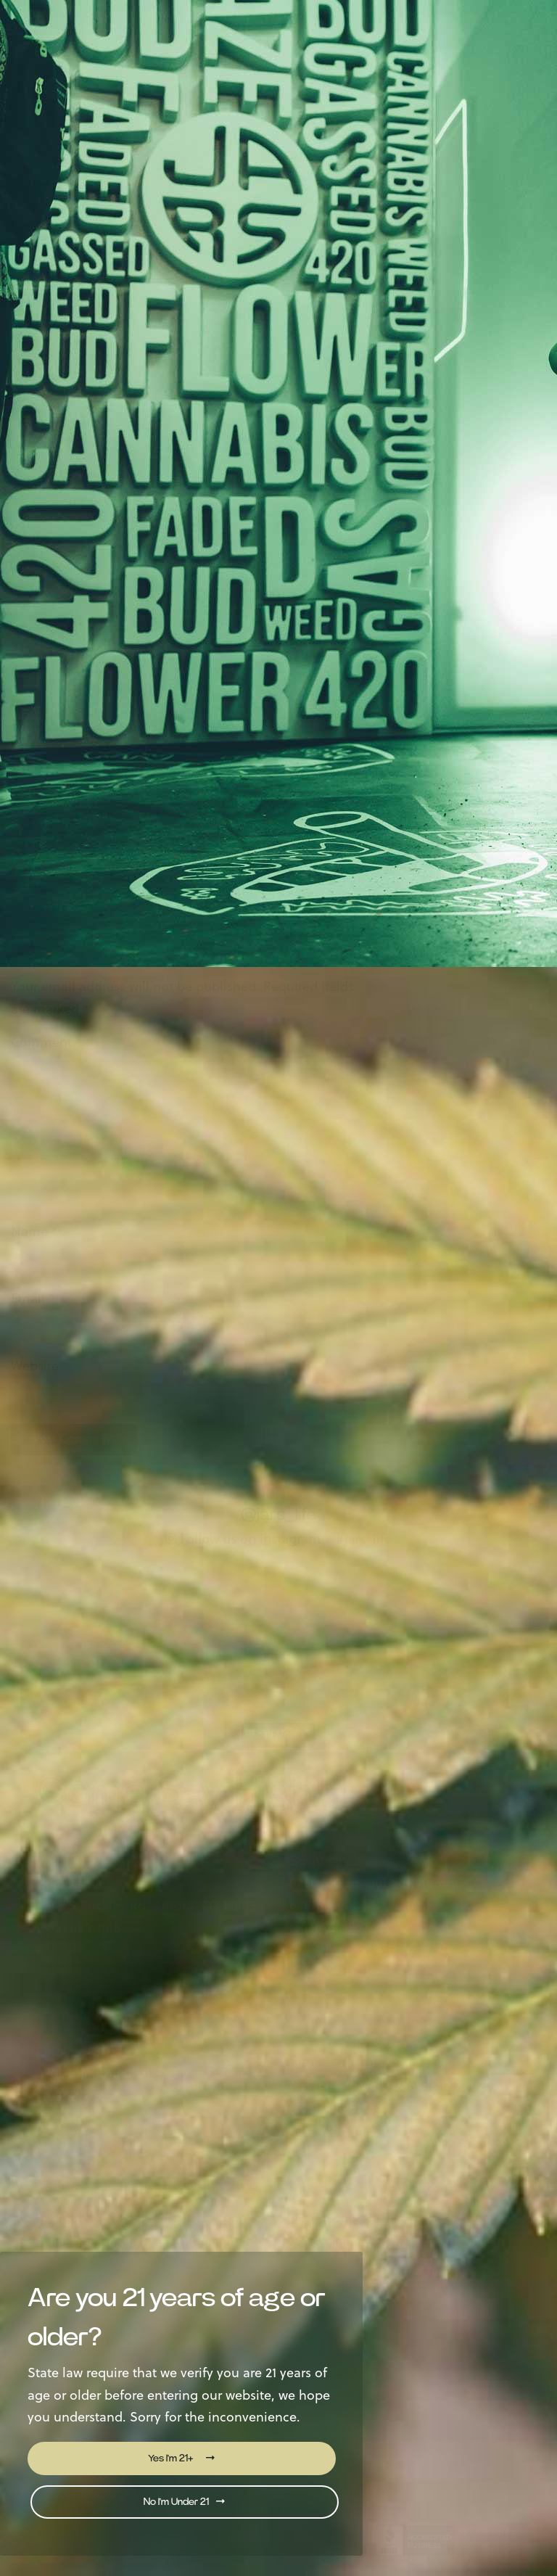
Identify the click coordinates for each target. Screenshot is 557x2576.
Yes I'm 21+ (181, 2458)
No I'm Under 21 (184, 2501)
